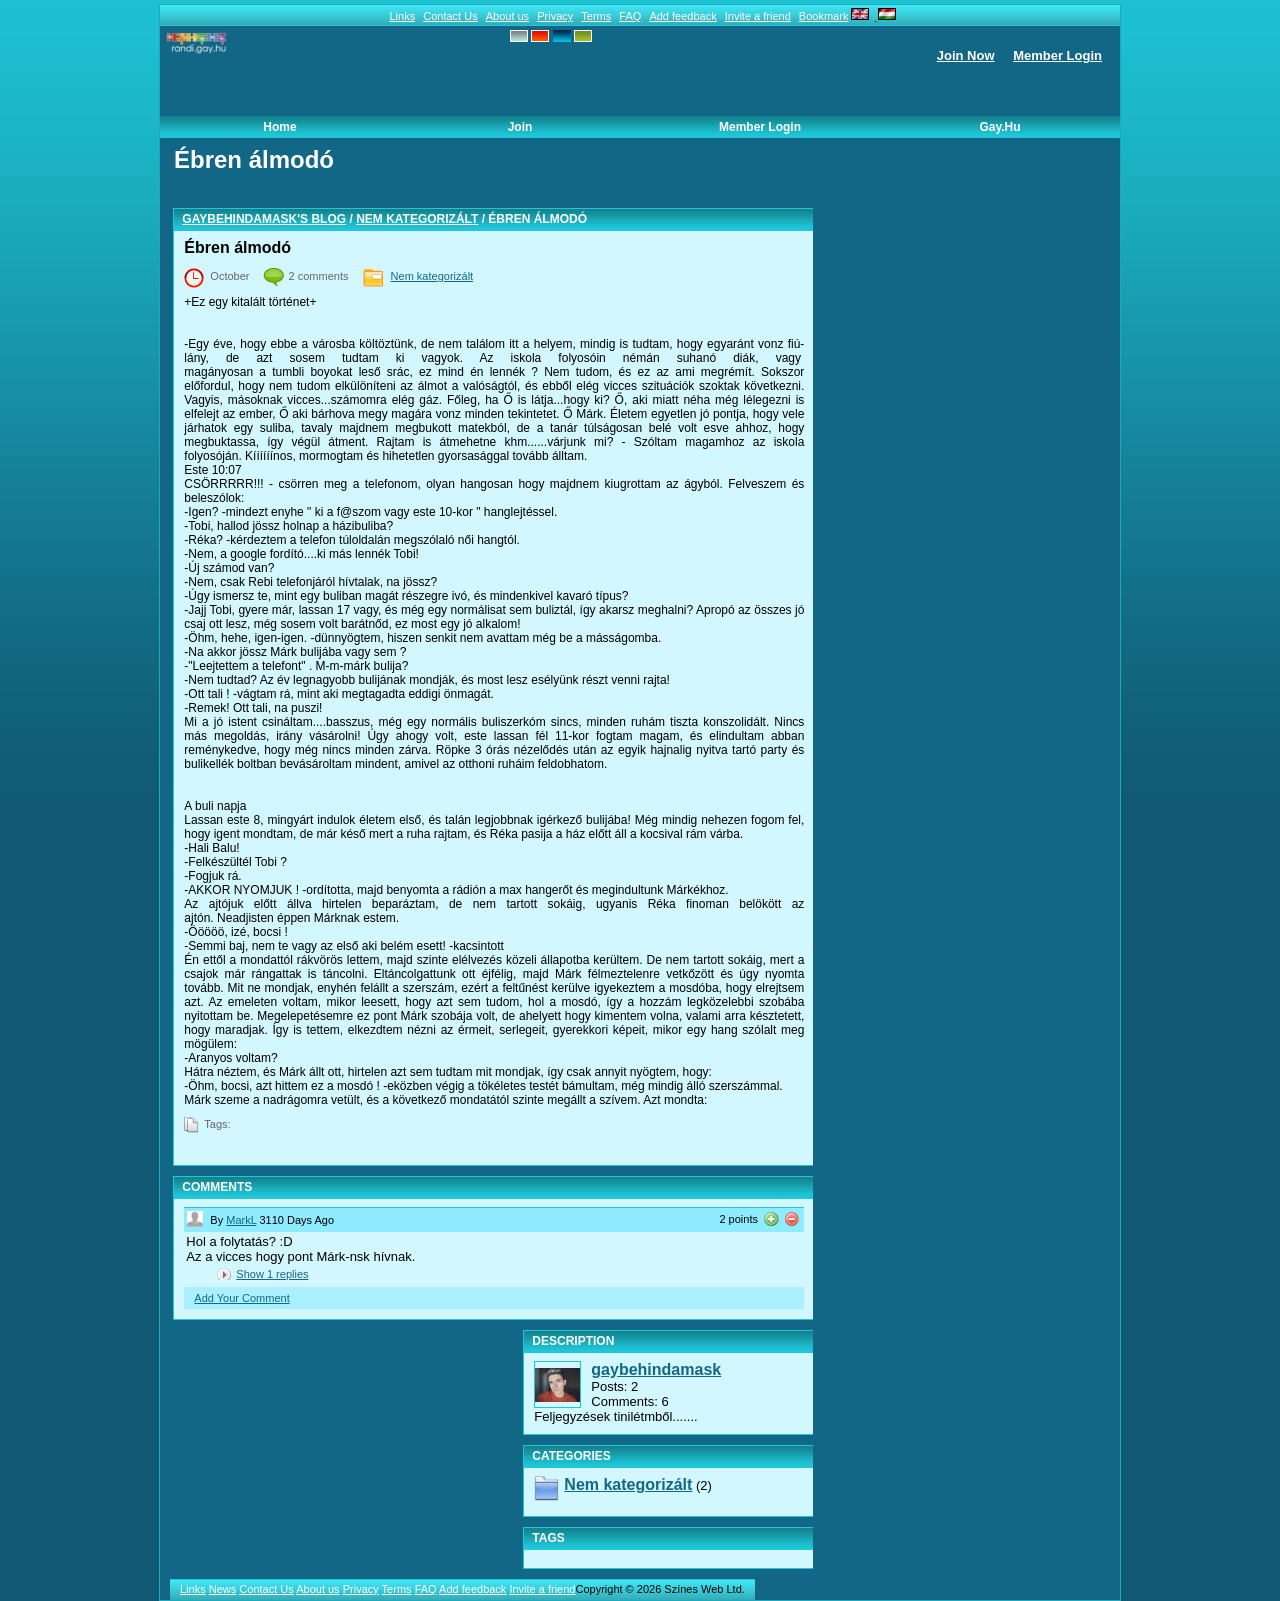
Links (402, 16)
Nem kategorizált (417, 219)
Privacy (555, 16)
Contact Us (450, 16)
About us (507, 16)
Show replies (272, 1274)
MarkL (241, 1220)
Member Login (1057, 55)
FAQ (630, 16)
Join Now (966, 55)
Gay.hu (999, 127)
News (223, 1589)
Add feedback (682, 16)
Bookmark (824, 16)
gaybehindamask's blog (264, 219)
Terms (596, 16)
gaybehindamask (656, 1369)
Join (520, 127)
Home (279, 127)
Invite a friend (758, 16)
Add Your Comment (241, 1298)
